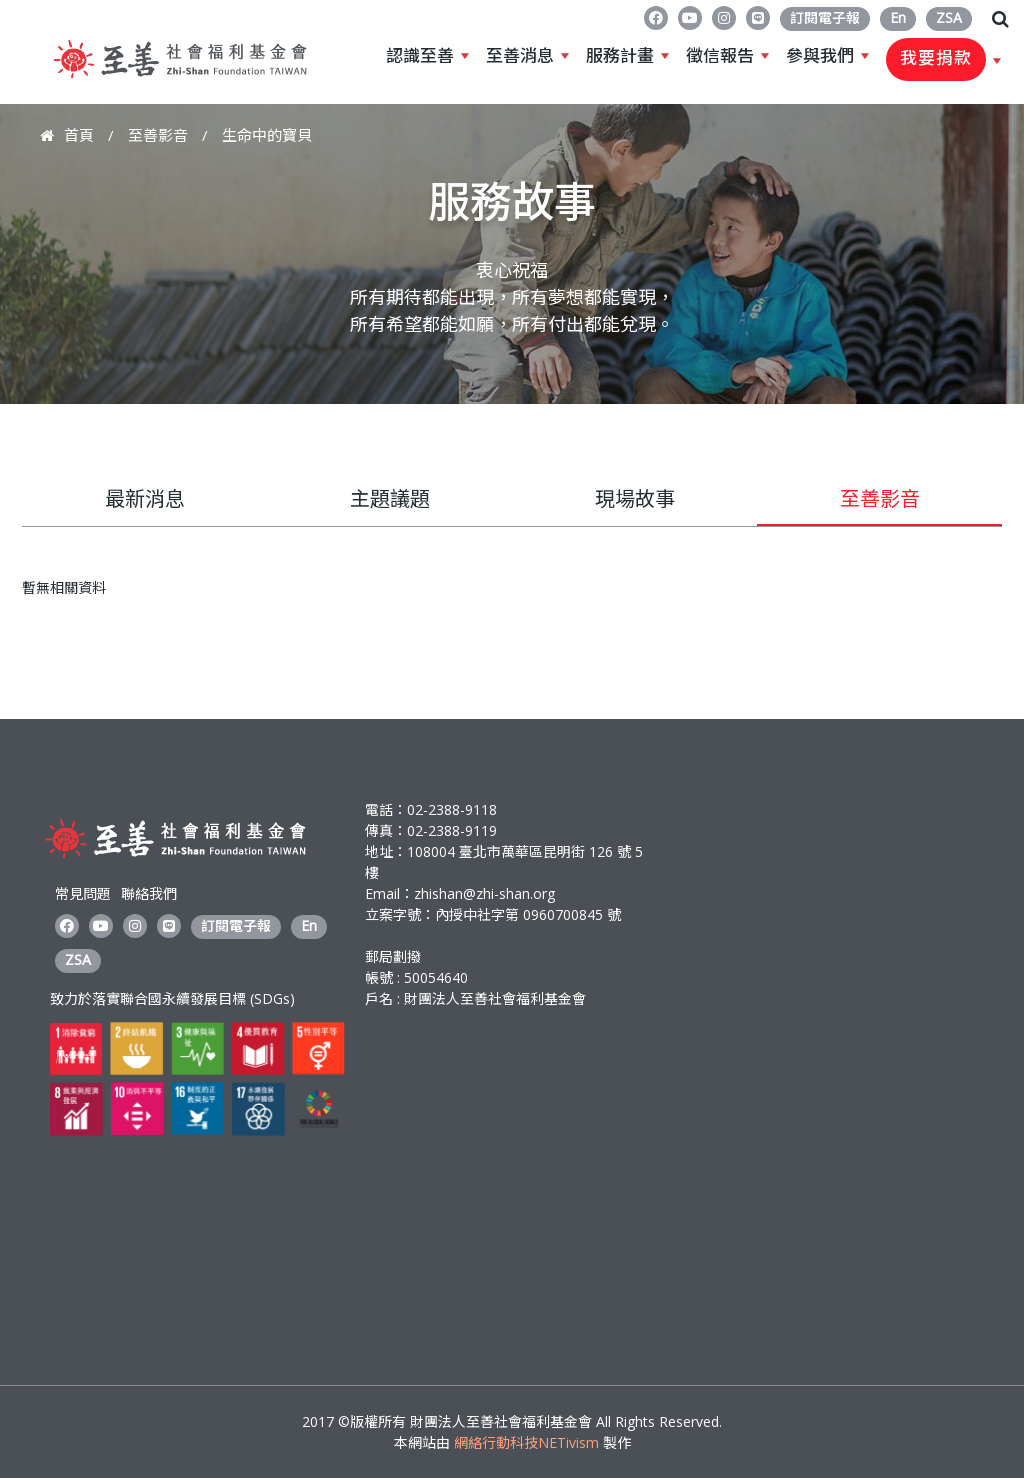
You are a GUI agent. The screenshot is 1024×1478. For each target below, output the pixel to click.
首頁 (79, 135)
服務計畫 (620, 56)
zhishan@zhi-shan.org (484, 893)
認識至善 (420, 56)
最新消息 (145, 498)
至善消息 (520, 56)
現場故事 (635, 498)
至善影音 (158, 135)
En (898, 17)
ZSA (949, 17)
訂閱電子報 (825, 17)
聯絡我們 (149, 893)
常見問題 (83, 893)
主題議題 (390, 498)
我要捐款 (936, 59)
